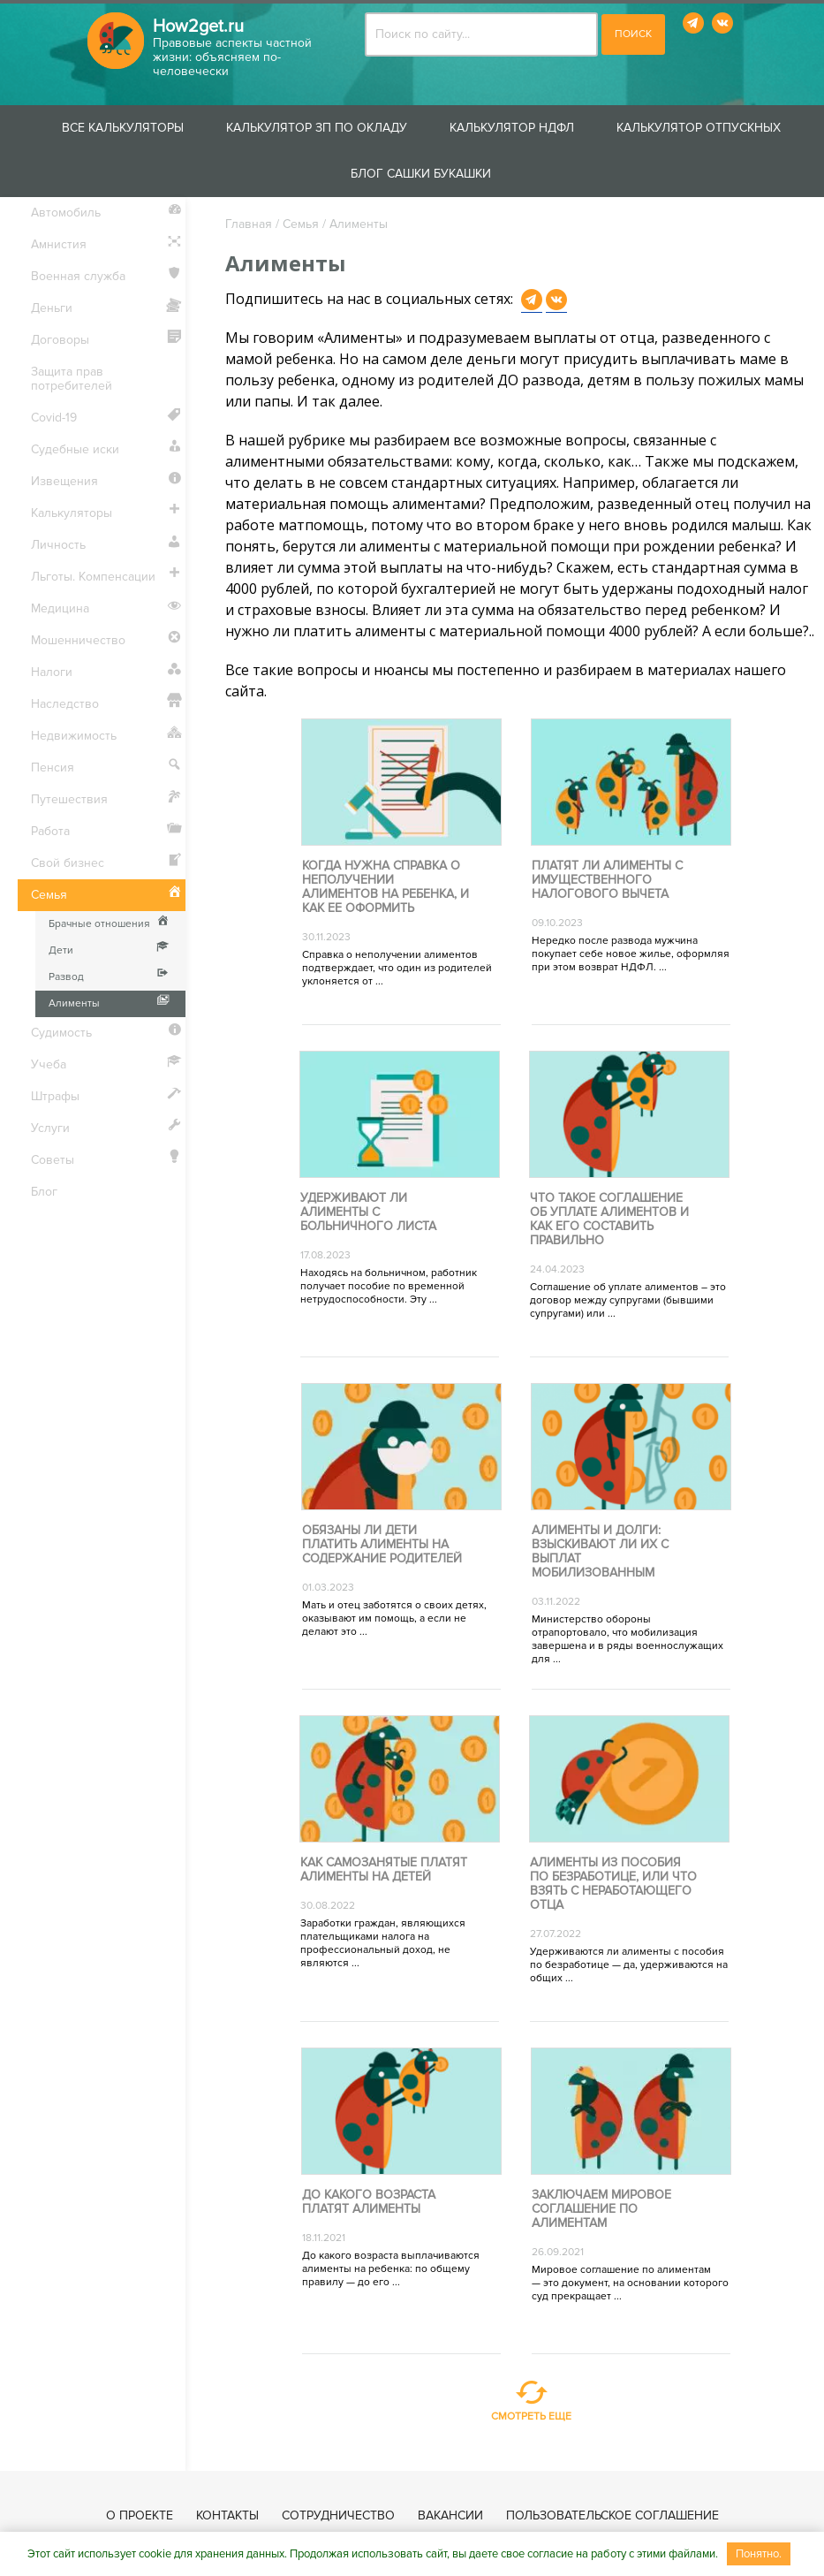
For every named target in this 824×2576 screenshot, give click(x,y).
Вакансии (450, 2515)
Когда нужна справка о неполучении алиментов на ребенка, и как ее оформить (385, 887)
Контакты (227, 2515)
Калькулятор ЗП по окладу (316, 127)
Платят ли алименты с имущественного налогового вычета (607, 880)
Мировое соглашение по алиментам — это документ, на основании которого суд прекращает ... (630, 2283)
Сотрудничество (338, 2515)
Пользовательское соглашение (612, 2515)
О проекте (139, 2515)
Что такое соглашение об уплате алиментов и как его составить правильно (609, 1219)
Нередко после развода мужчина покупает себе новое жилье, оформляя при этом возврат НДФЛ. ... (631, 954)
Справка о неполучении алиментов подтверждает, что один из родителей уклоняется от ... (397, 968)
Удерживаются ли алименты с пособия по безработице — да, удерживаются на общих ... (629, 1965)
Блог (44, 1191)
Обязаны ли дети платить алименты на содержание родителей (382, 1545)
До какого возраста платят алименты (368, 2202)
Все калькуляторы (123, 127)
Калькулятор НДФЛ (512, 127)
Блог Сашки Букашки (421, 173)
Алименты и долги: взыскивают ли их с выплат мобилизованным (600, 1552)
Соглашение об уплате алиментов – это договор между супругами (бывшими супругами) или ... (628, 1300)
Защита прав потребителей (71, 378)
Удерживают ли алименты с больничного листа (368, 1212)
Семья (301, 224)
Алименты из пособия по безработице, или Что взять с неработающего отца (613, 1884)
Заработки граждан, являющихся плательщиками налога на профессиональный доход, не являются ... (382, 1943)
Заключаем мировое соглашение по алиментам (601, 2209)
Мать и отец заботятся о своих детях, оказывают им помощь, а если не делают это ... (394, 1618)
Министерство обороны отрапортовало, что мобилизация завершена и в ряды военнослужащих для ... (627, 1639)
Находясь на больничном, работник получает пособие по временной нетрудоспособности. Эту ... (388, 1286)
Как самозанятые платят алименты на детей (383, 1870)
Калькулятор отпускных (698, 127)
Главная (248, 224)
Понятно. (759, 2554)
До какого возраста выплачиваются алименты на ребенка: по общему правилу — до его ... (391, 2269)
